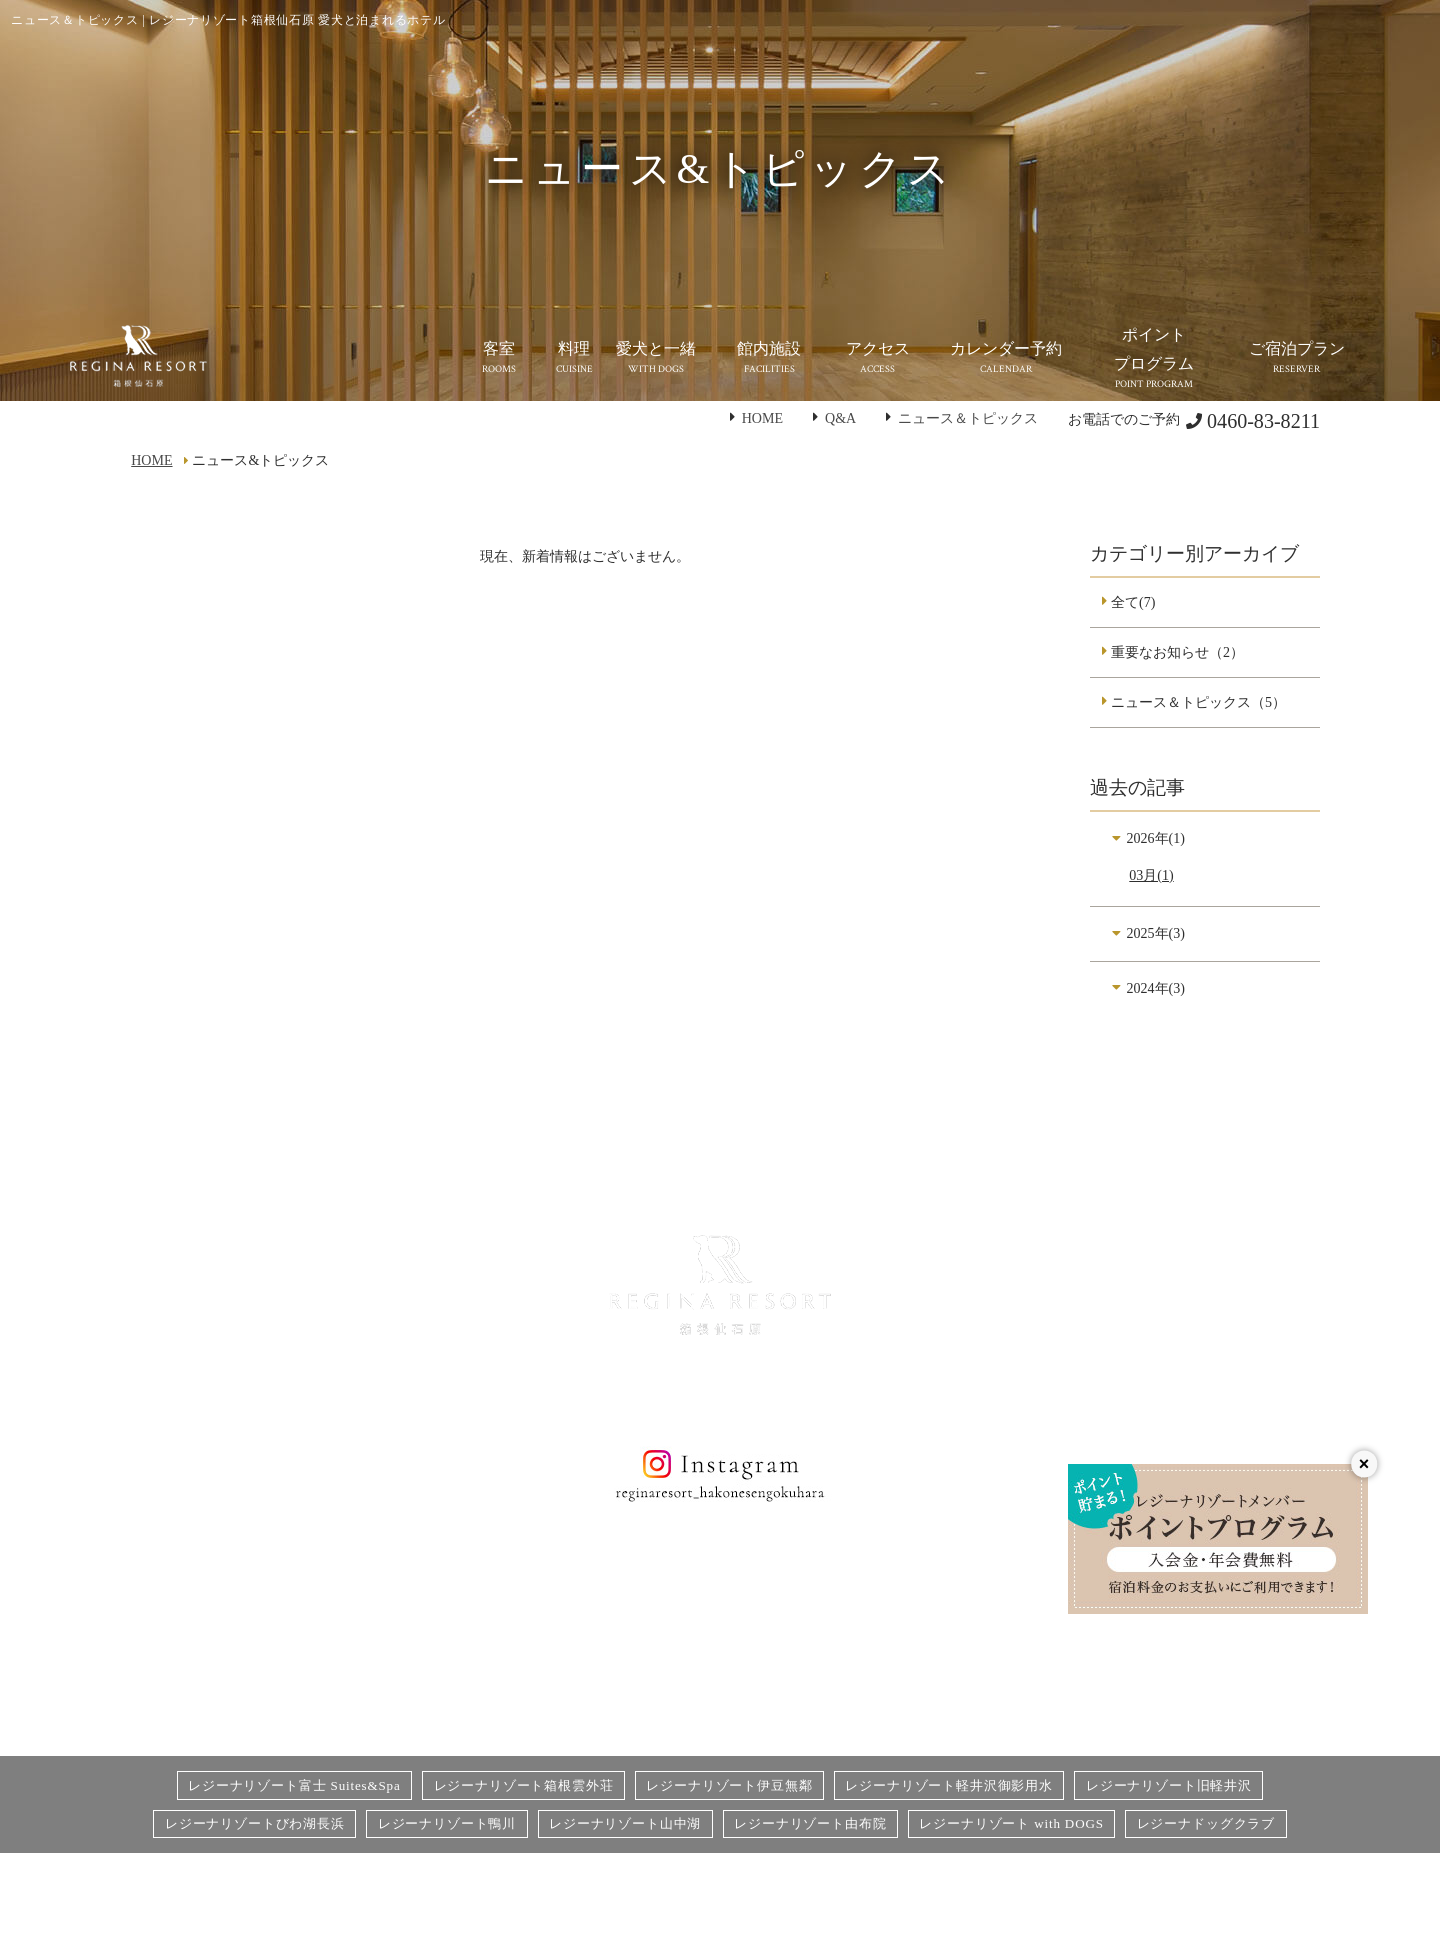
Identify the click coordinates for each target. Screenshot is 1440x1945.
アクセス (553, 1603)
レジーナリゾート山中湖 (625, 1823)
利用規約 (983, 1667)
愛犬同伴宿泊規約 (1011, 1699)
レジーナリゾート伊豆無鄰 (729, 1785)
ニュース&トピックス (593, 1635)
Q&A (840, 418)
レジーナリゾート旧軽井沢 (1169, 1785)
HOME (762, 418)
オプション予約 (789, 1635)
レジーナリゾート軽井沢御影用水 (949, 1785)
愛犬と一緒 (345, 1667)
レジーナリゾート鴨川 (447, 1823)
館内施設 (553, 1570)
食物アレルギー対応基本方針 (1046, 1603)
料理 (324, 1635)
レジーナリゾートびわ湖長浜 (255, 1823)
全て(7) (1133, 602)
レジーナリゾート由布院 (810, 1823)
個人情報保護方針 (796, 1570)
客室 (324, 1603)
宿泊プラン (990, 1570)
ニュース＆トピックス (968, 418)
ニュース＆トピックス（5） (1198, 702)
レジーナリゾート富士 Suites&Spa (294, 1785)
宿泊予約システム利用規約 (824, 1699)
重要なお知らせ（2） (1177, 652)
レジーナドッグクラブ (1206, 1823)
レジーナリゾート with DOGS (1011, 1823)
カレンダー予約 (789, 1667)
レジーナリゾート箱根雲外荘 (524, 1785)
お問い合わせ (782, 1603)
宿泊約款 (983, 1635)
